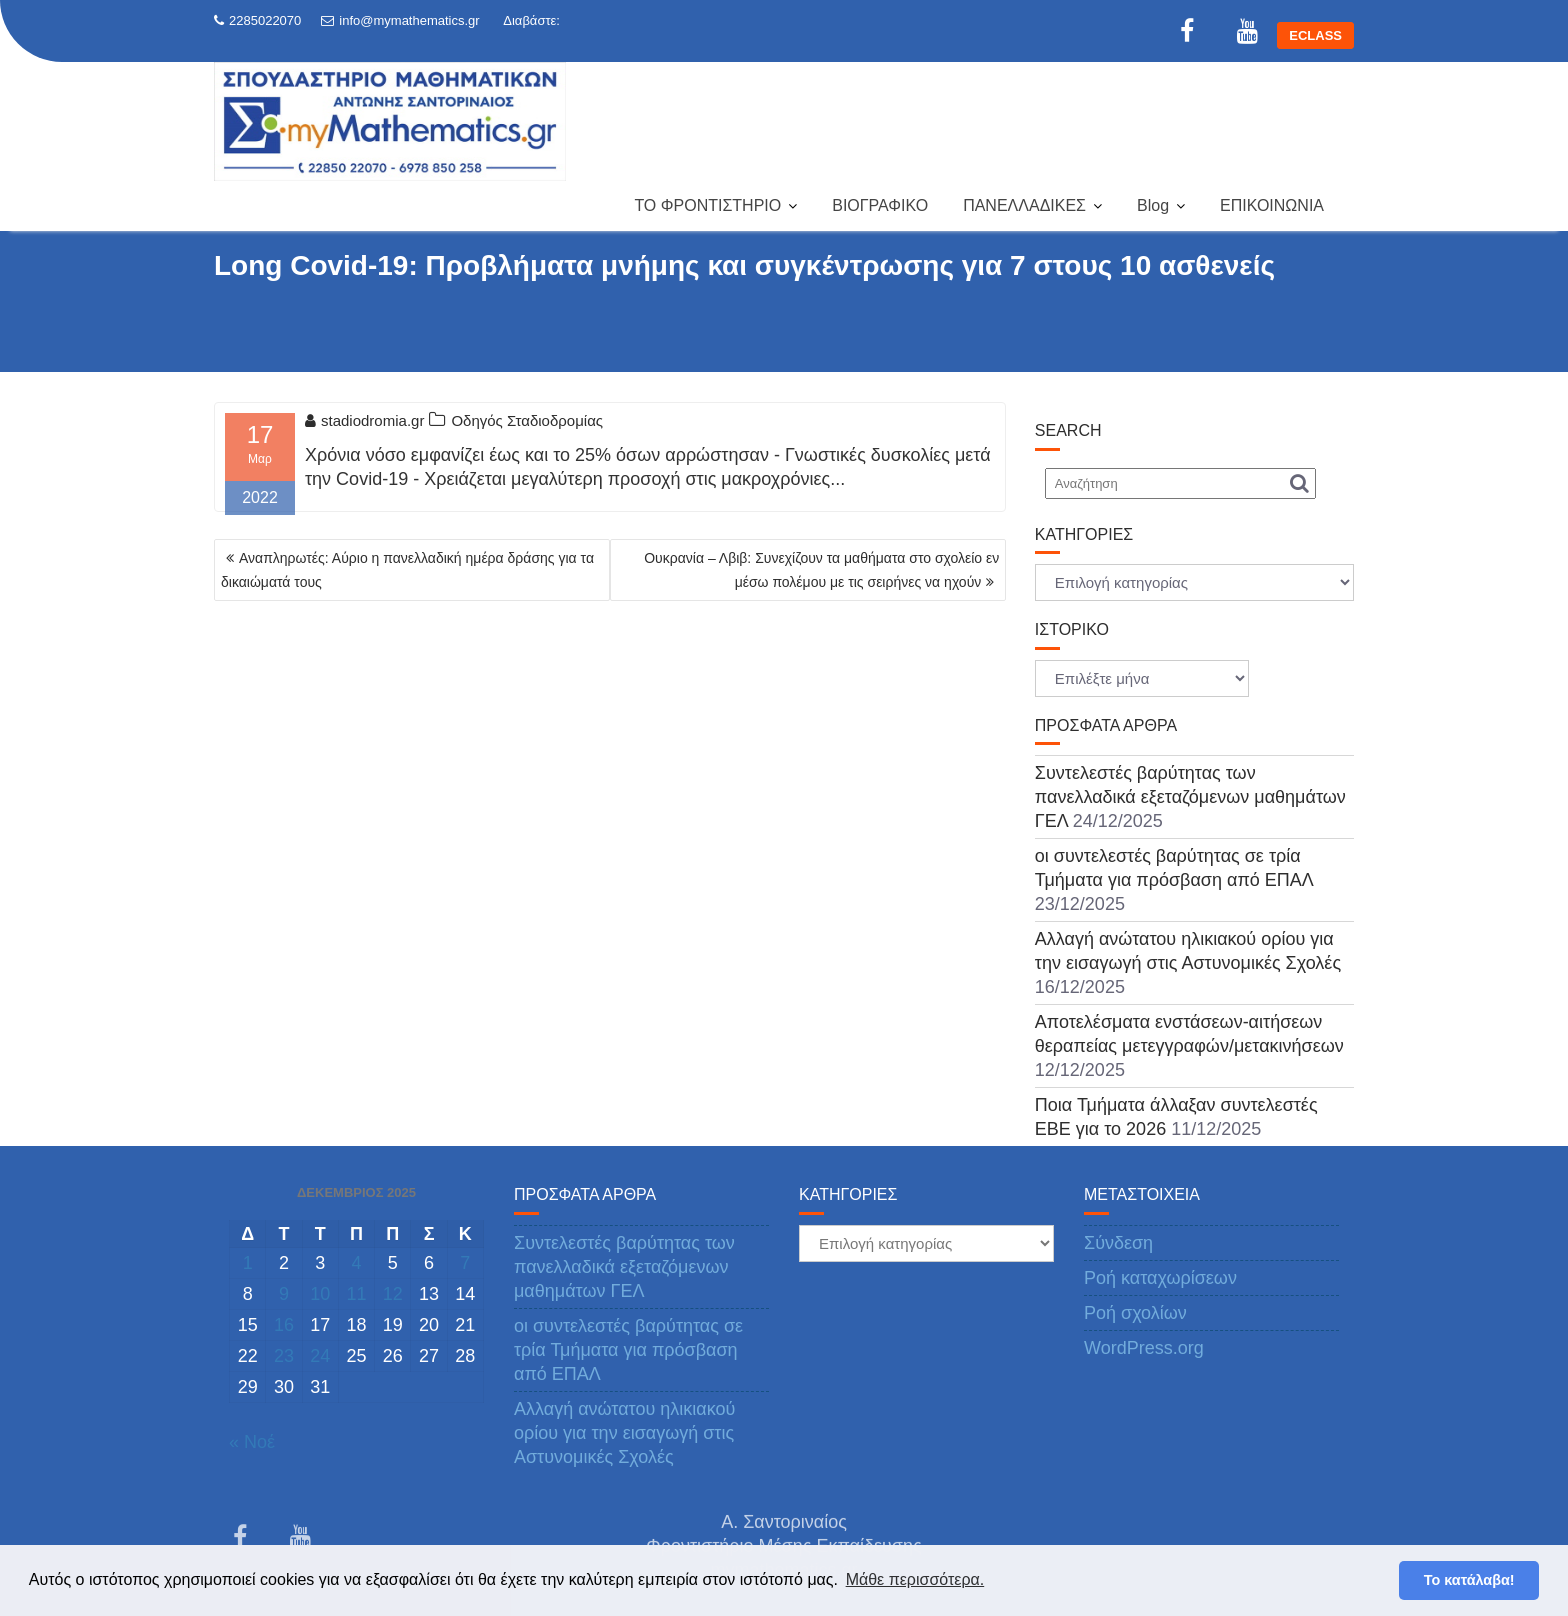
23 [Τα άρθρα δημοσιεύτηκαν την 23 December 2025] (284, 1356)
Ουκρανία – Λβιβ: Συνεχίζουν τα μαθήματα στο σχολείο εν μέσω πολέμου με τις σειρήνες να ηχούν (821, 570)
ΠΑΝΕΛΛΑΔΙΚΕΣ (1024, 205)
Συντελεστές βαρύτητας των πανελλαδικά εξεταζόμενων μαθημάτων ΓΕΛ (1190, 797)
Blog (1153, 205)
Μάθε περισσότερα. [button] (915, 1579)
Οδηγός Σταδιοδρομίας (527, 420)
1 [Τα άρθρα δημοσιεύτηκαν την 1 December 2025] (248, 1263)
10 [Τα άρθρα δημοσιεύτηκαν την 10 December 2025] (320, 1294)
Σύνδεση (1118, 1243)
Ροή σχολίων (1135, 1313)
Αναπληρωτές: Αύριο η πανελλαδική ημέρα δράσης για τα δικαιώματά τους (407, 570)
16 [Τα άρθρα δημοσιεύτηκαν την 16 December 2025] (284, 1325)
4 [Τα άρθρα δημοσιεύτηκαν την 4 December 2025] (356, 1263)
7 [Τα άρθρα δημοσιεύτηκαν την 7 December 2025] (465, 1263)
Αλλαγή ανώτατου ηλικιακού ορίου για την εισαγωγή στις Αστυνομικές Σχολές (624, 1433)
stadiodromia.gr (364, 420)
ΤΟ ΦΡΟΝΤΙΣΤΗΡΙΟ (707, 205)
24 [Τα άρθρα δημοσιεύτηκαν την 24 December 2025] (320, 1356)
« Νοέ (252, 1442)
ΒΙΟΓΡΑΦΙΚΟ (880, 205)
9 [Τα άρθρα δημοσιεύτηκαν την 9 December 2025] (284, 1294)
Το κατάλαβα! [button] (1469, 1580)
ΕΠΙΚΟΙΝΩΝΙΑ (1272, 205)
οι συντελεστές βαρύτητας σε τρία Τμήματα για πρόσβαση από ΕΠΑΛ (628, 1350)
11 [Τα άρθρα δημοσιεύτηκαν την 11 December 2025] (356, 1294)
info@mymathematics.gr (400, 20)
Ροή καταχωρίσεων (1160, 1278)
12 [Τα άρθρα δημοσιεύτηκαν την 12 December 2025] (393, 1294)
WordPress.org (1144, 1348)
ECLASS (1315, 35)
